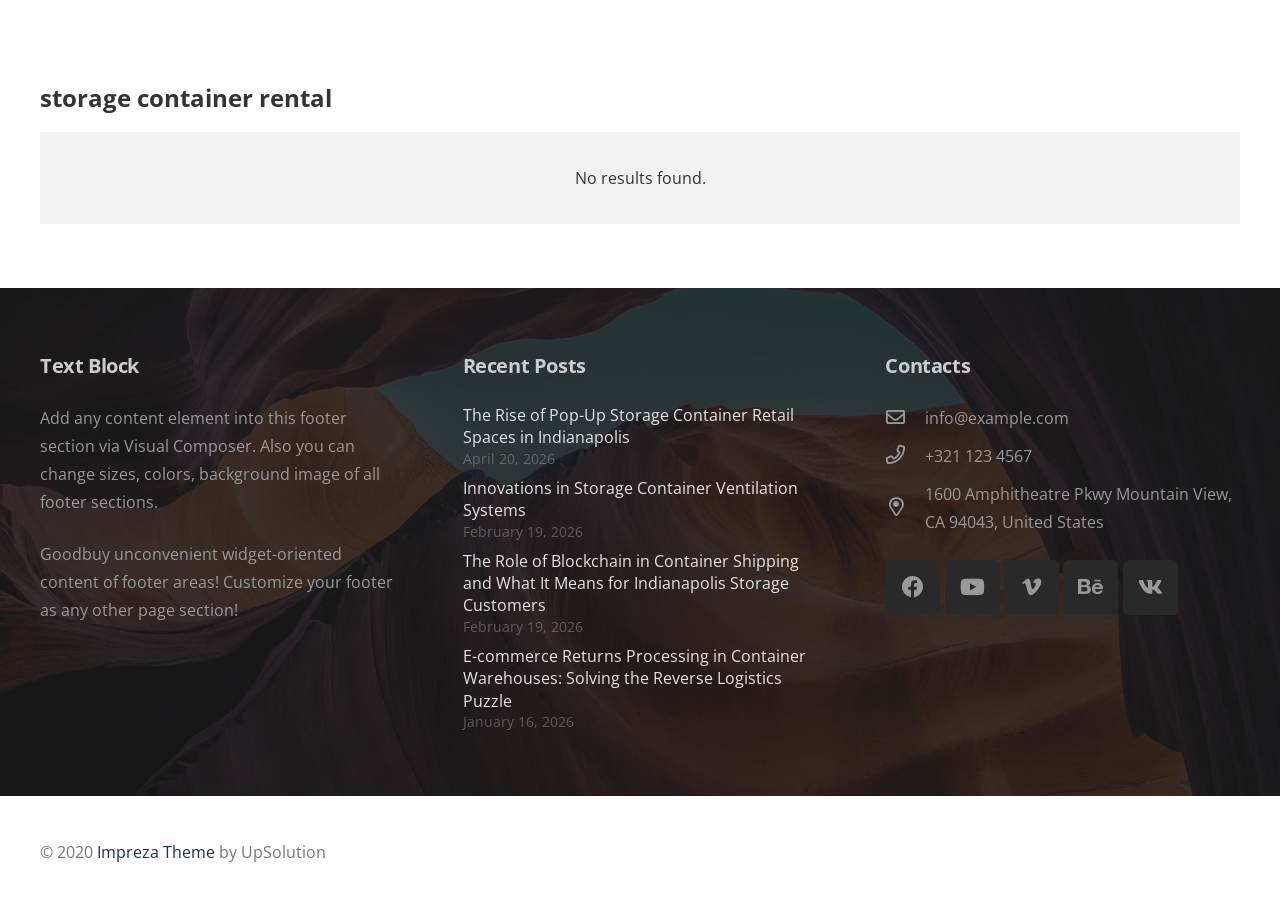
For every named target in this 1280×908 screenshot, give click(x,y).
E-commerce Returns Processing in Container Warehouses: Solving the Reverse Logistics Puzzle (634, 678)
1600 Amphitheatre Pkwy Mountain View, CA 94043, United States (1078, 508)
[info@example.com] (905, 418)
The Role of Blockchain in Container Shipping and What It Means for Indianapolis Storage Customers (631, 583)
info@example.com (997, 418)
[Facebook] (912, 587)
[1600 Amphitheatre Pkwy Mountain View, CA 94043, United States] (905, 508)
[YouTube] (972, 587)
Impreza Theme (156, 852)
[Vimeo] (1031, 587)
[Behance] (1090, 587)
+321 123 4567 (978, 456)
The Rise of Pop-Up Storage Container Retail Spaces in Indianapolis (628, 426)
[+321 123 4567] (905, 456)
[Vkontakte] (1150, 587)
